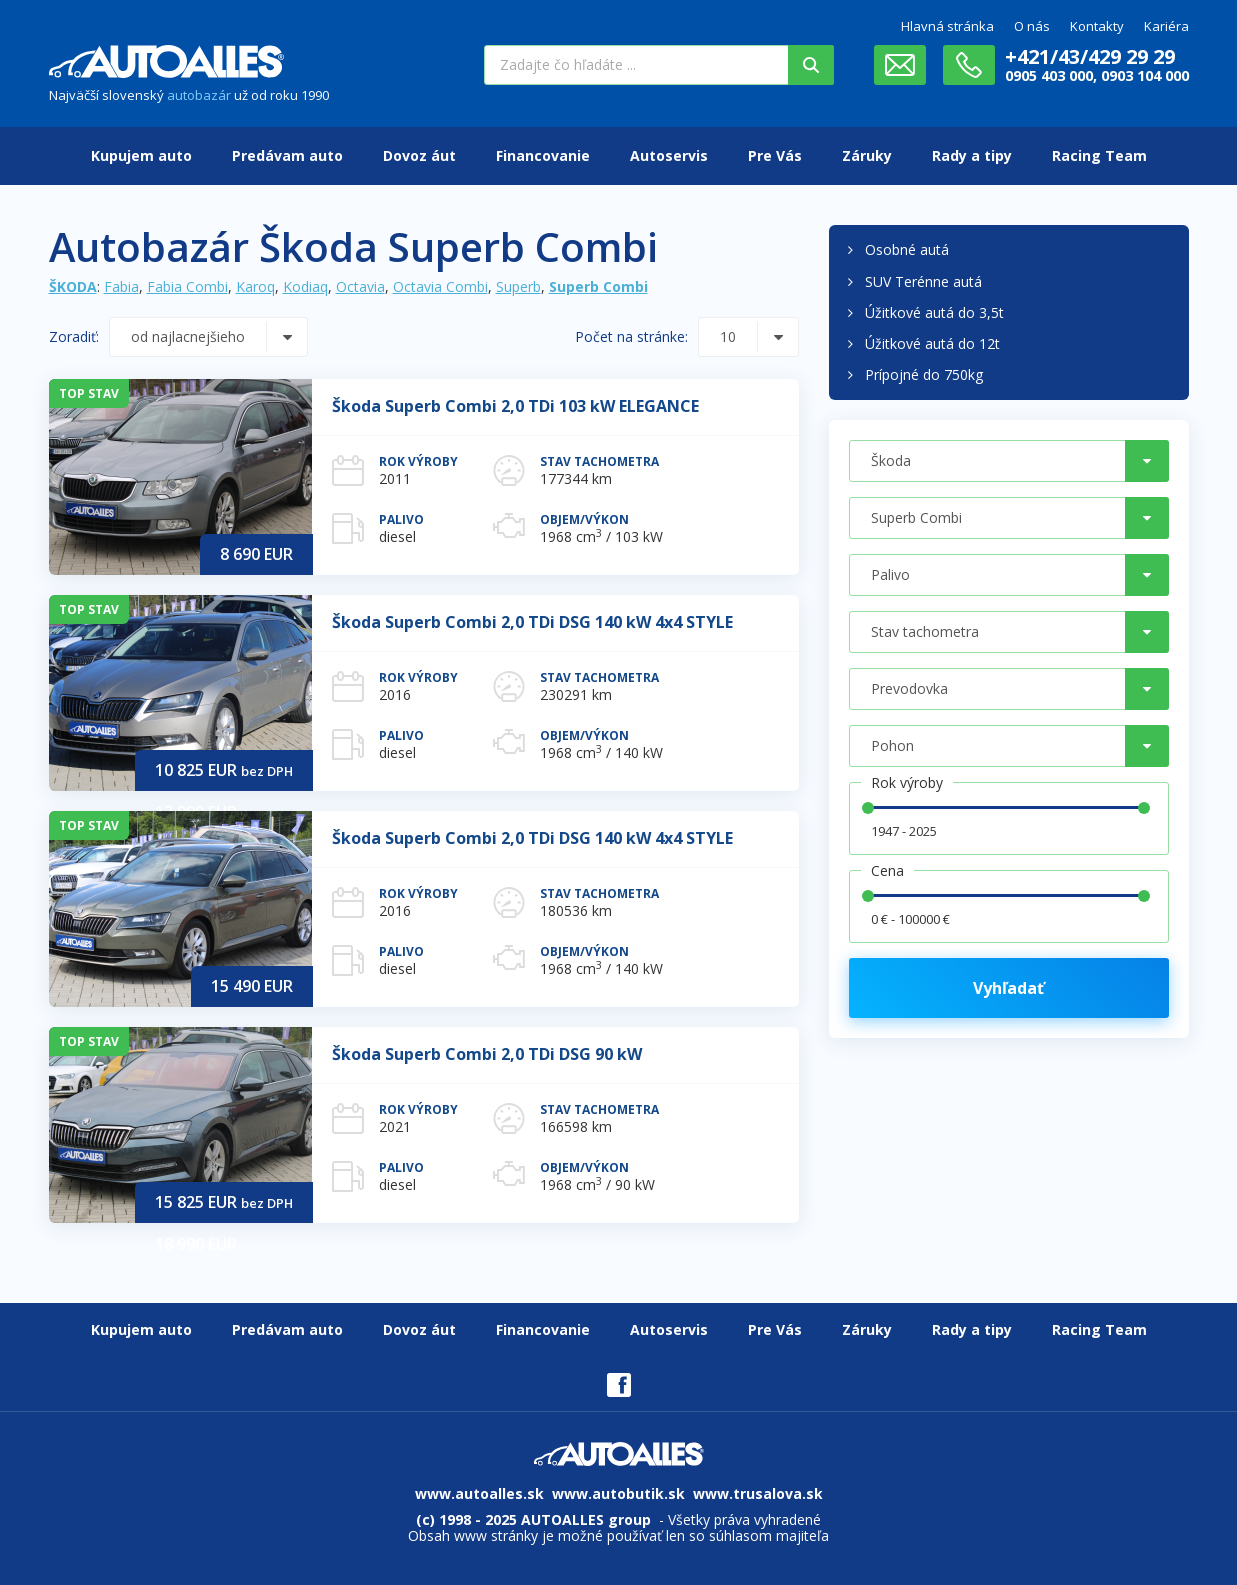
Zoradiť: (74, 336)
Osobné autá (907, 249)
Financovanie (543, 155)
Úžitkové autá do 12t (932, 343)
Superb (518, 286)
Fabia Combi (187, 286)
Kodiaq (305, 286)
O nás (1032, 26)
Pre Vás (775, 155)
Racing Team (1099, 155)
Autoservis (669, 155)
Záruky (867, 155)
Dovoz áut (419, 155)
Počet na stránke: (631, 336)
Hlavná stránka (947, 26)
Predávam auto (287, 155)
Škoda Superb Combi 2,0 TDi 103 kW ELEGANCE (515, 406)
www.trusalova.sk (758, 1493)
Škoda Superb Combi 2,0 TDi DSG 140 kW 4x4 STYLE (532, 622)
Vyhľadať (1008, 988)
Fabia (121, 286)
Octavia (360, 286)
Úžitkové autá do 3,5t (934, 312)
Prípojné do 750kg (924, 374)
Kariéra (1166, 26)
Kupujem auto (141, 155)
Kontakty (1097, 26)
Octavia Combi (440, 286)
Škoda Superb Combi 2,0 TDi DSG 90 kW (487, 1054)
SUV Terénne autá (923, 281)
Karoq (255, 286)
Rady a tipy (972, 155)
